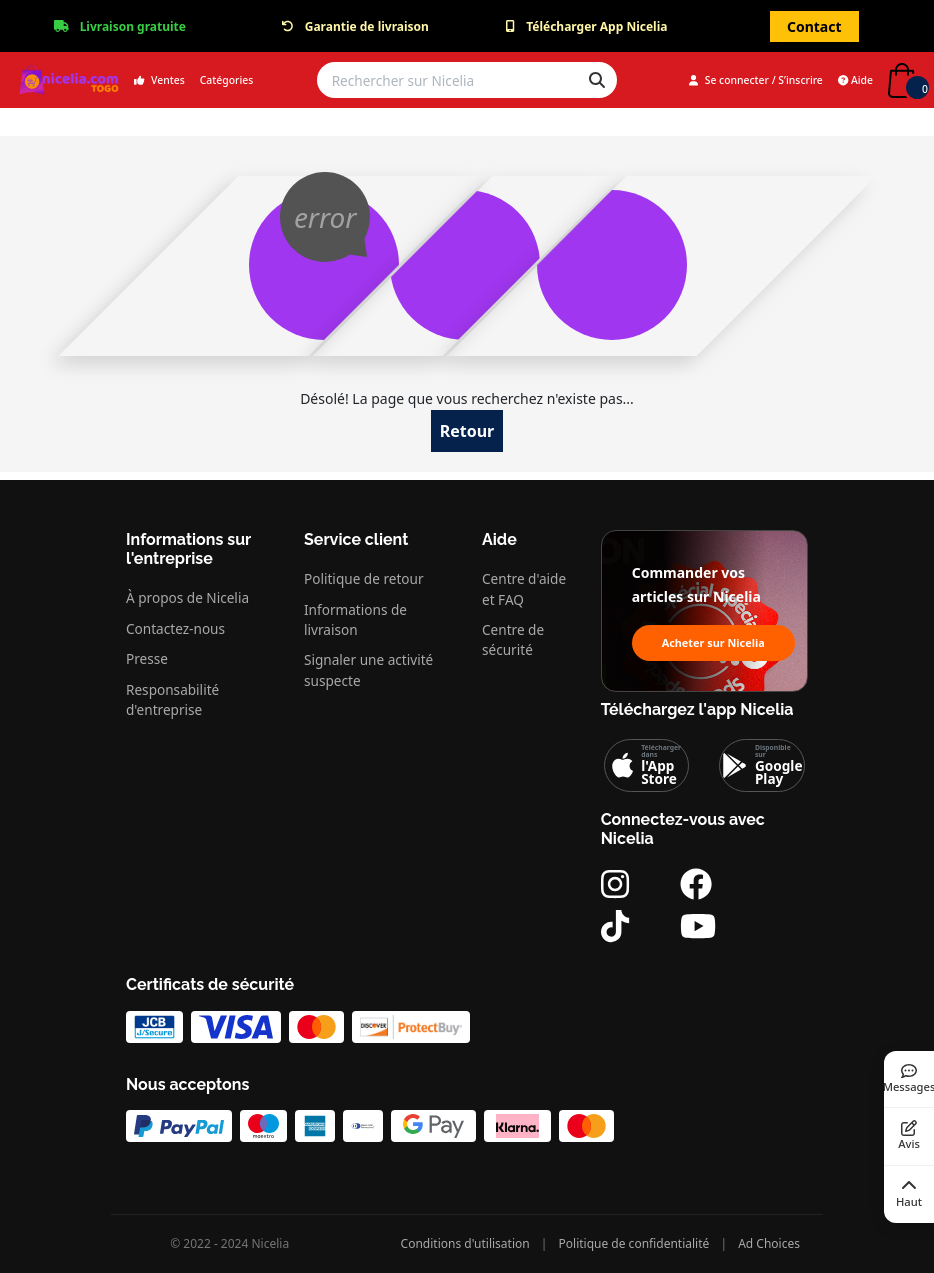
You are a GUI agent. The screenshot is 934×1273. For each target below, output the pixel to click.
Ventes (159, 80)
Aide (855, 80)
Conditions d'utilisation (465, 1243)
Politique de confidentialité (634, 1243)
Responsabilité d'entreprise (172, 699)
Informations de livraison (355, 619)
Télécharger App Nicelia (596, 26)
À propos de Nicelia (187, 597)
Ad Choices (769, 1243)
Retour (467, 431)
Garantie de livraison (367, 26)
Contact (814, 26)
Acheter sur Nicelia (713, 642)
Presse (147, 658)
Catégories (227, 80)
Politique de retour (364, 578)
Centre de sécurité (513, 639)
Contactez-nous (175, 628)
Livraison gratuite (133, 26)
